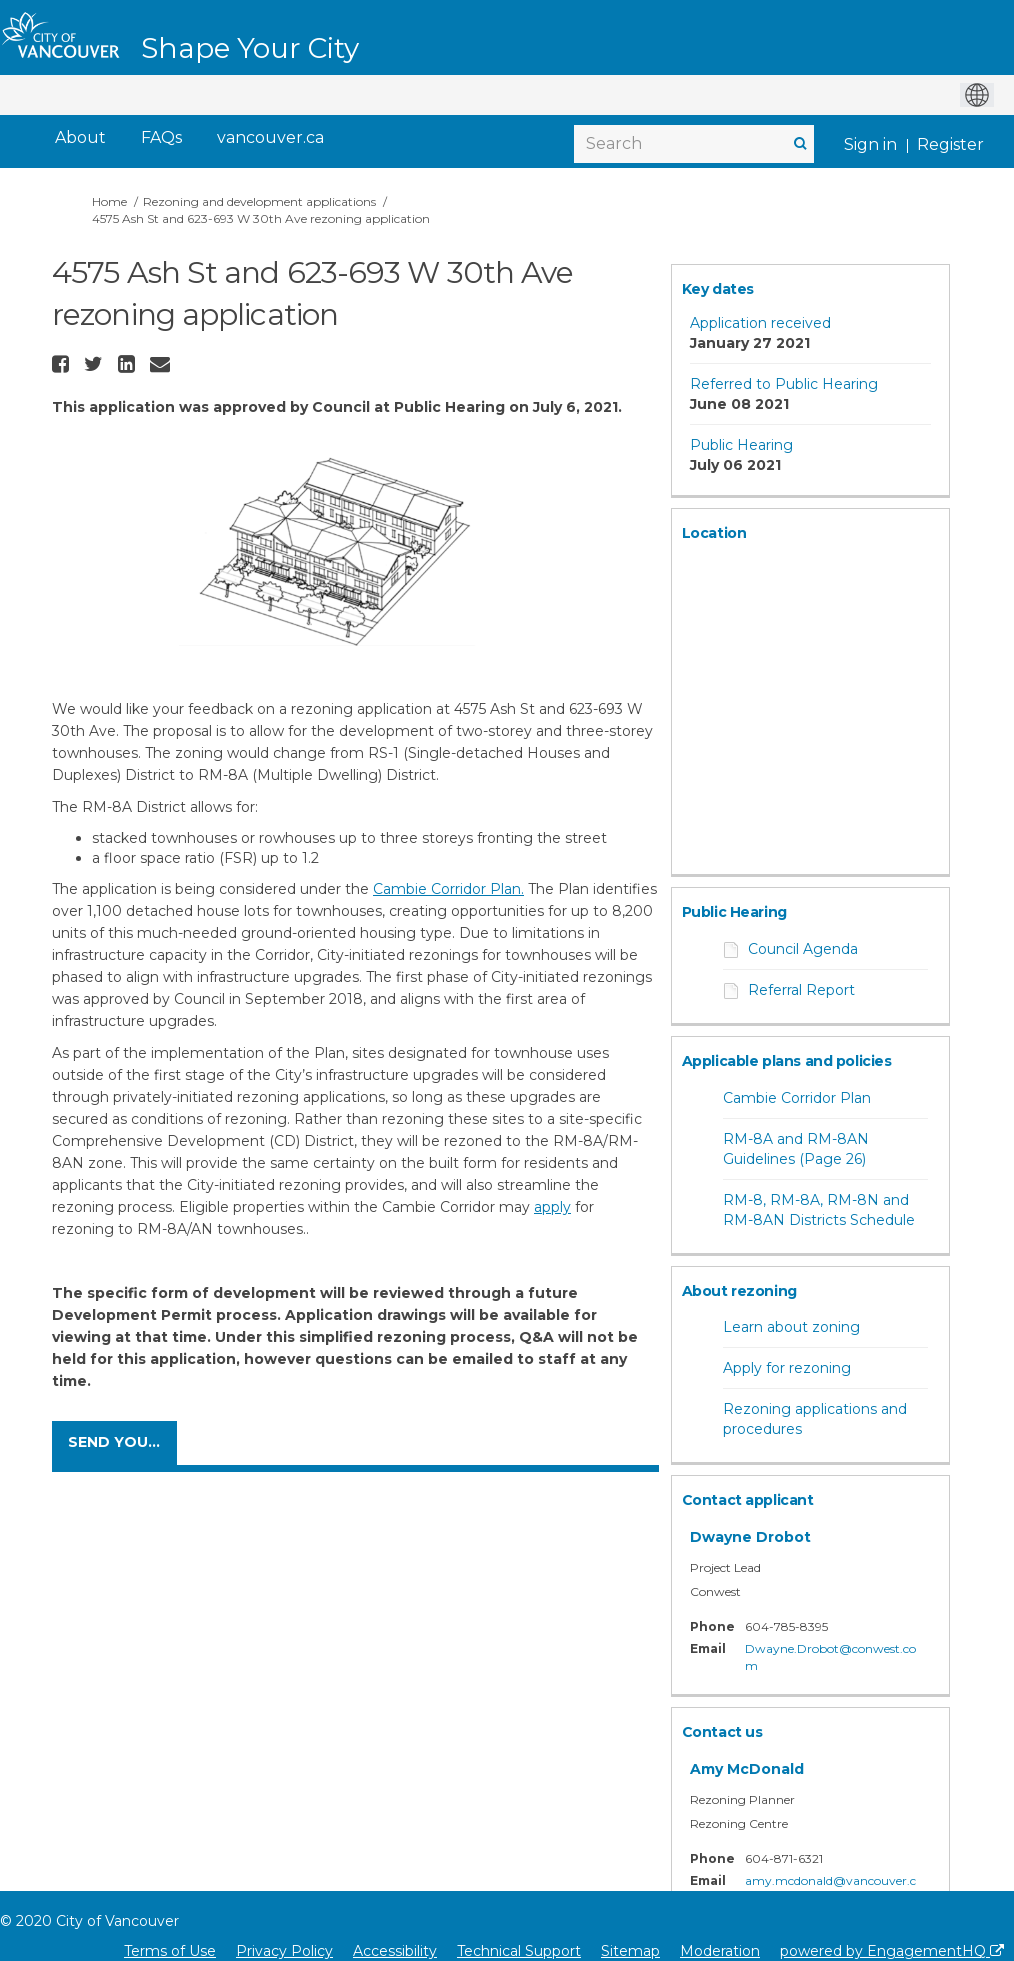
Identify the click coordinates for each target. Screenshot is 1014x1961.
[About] (80, 138)
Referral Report (801, 990)
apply (552, 1207)
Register (950, 144)
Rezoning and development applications (259, 201)
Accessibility (395, 1951)
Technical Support (519, 1951)
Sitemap (630, 1951)
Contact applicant (748, 1500)
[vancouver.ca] (270, 138)
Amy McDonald (747, 1769)
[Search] (694, 144)
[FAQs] (161, 138)
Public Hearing (741, 445)
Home (109, 201)
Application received (760, 323)
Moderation (720, 1951)
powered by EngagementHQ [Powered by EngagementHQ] (892, 1951)
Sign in (870, 144)
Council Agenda (803, 949)
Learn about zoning (791, 1327)
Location (714, 533)
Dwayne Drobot (750, 1537)
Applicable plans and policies (787, 1061)
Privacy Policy (284, 1951)
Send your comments (122, 1442)
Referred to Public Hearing (784, 384)
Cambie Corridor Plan (797, 1098)
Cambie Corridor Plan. (448, 889)
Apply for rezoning (787, 1368)
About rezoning (739, 1291)
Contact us (722, 1732)
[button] (63, 364)
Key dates (718, 289)
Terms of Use (170, 1951)
